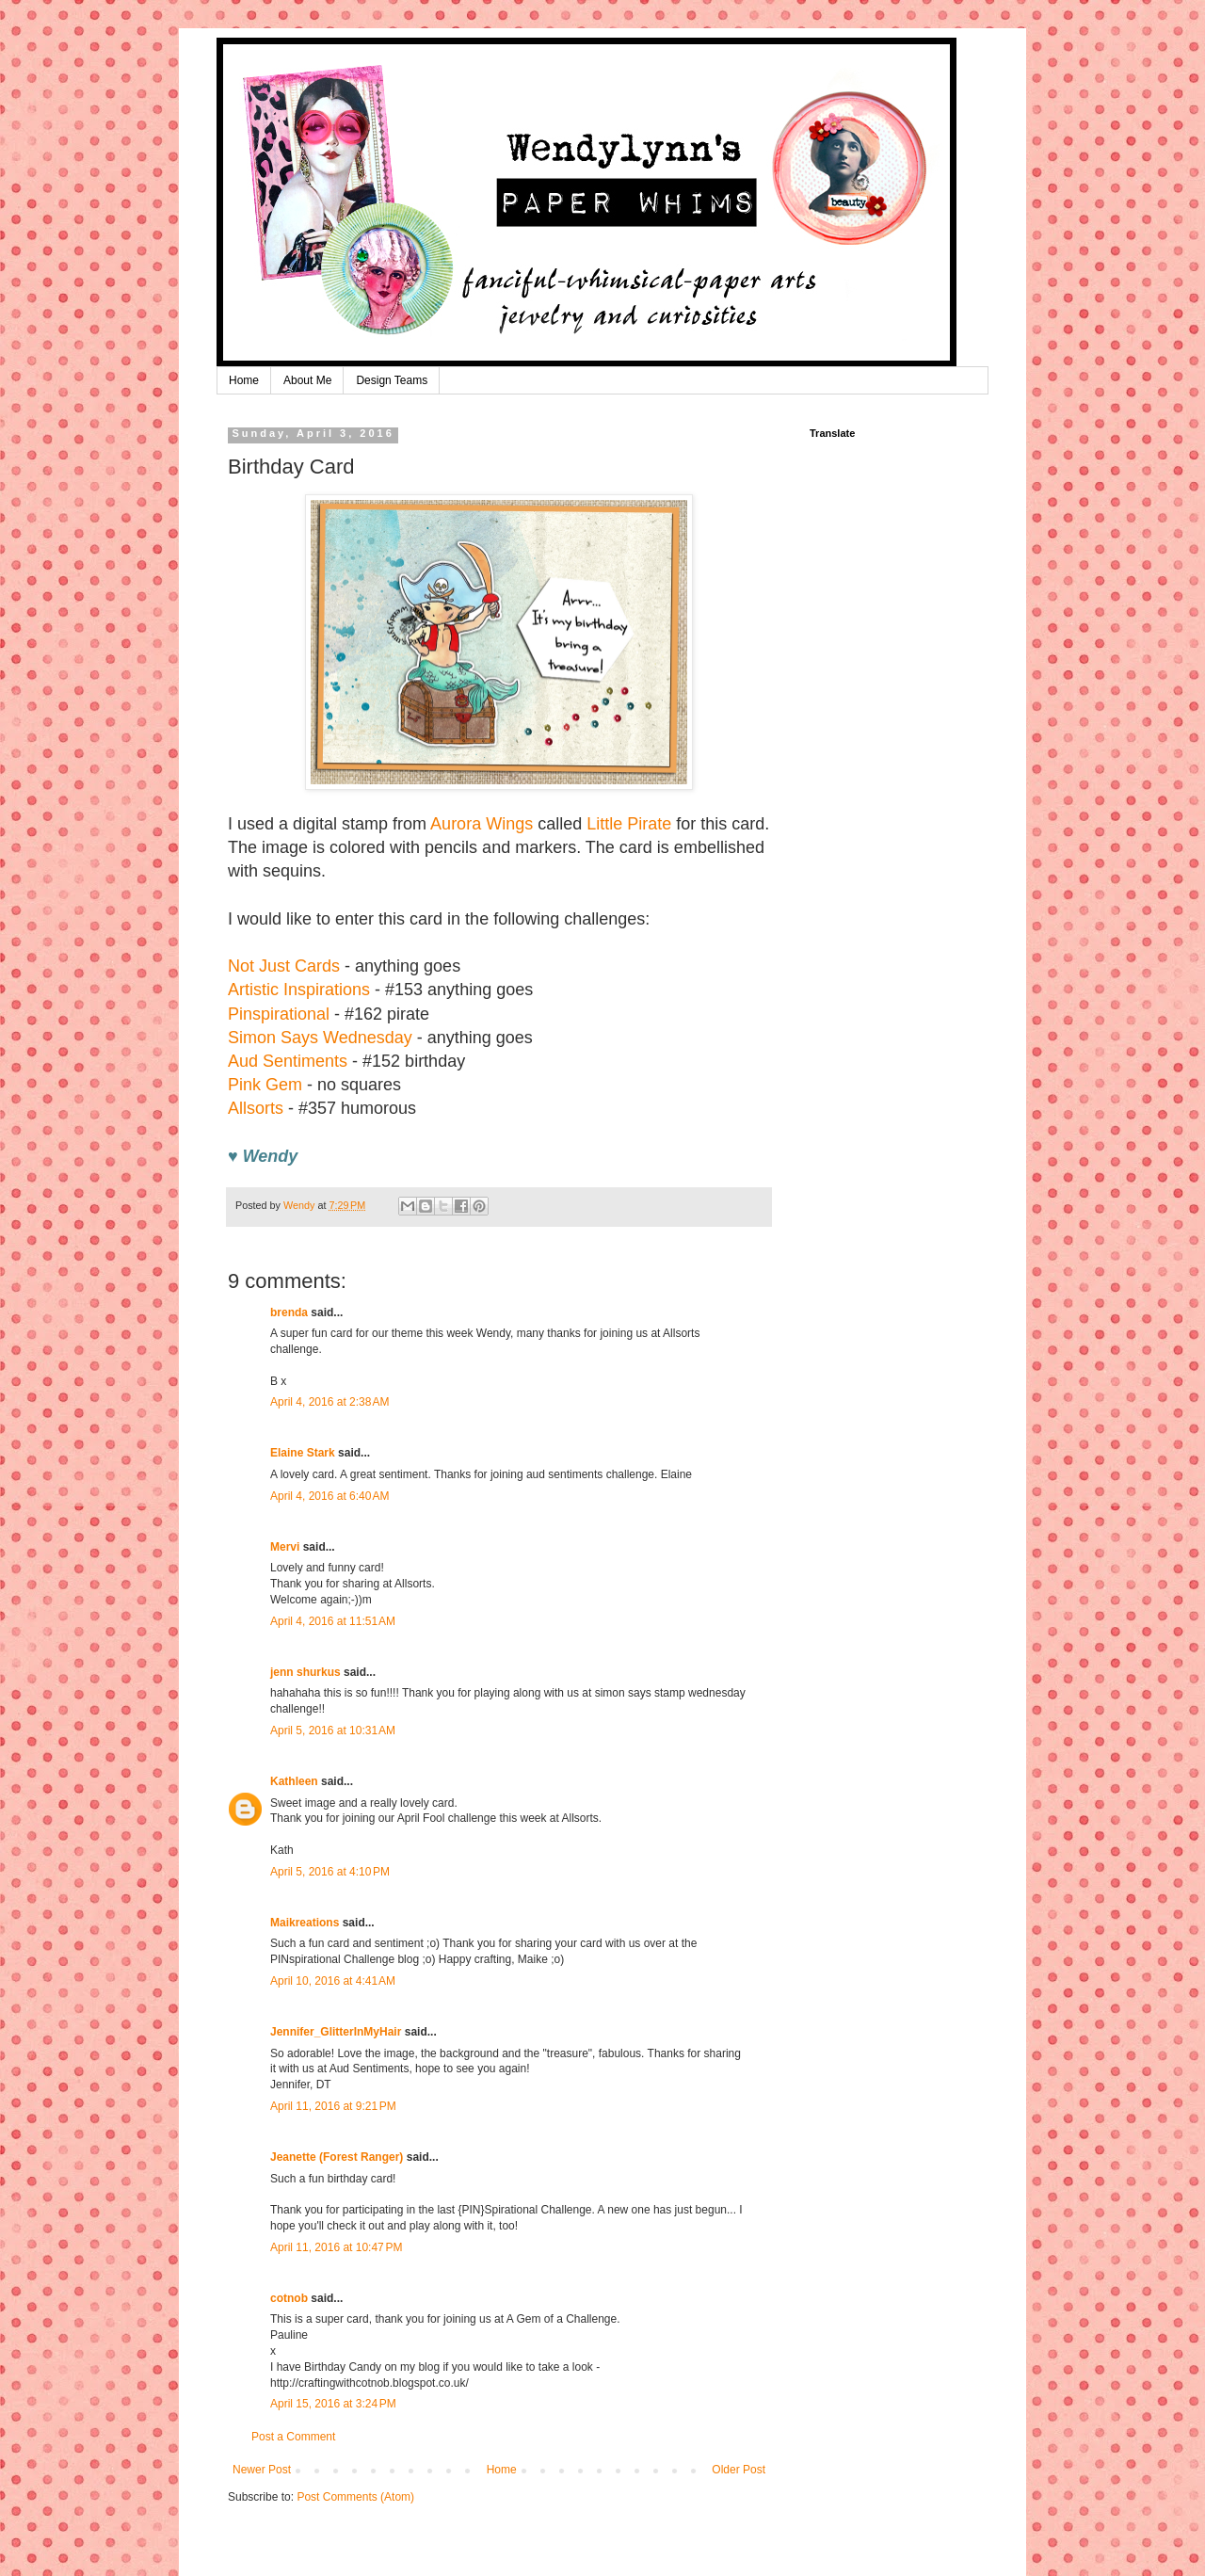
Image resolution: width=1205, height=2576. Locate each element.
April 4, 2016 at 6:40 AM (329, 1496)
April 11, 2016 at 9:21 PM (333, 2106)
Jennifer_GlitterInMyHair (335, 2031)
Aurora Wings (481, 823)
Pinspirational (278, 1014)
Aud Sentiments (287, 1061)
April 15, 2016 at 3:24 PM (333, 2403)
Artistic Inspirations (299, 989)
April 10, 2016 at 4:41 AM (332, 1981)
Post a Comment (293, 2436)
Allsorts (255, 1108)
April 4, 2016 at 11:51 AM (332, 1621)
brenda (289, 1312)
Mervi (284, 1547)
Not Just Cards (284, 966)
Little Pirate (628, 823)
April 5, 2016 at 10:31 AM (332, 1730)
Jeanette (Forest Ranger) (338, 2157)
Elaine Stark (302, 1452)
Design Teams (391, 380)
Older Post (738, 2469)
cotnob (289, 2298)
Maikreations (304, 1922)
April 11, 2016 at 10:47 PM (336, 2247)
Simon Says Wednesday (320, 1037)
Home (244, 380)
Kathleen (294, 1781)
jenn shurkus (305, 1672)
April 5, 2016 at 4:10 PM (330, 1871)
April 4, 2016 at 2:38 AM (329, 1402)
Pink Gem (265, 1084)
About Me (307, 380)
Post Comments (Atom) (355, 2497)
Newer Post (262, 2469)
